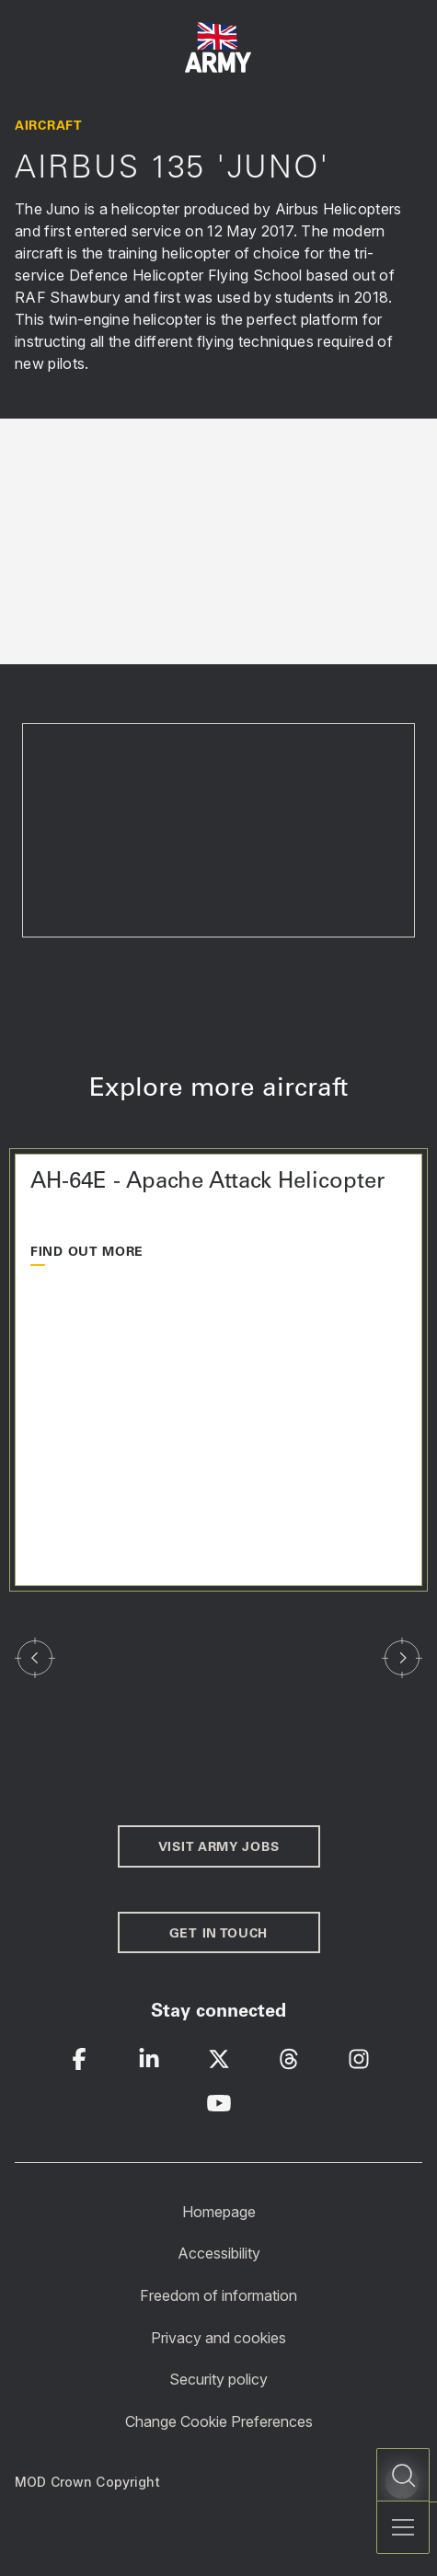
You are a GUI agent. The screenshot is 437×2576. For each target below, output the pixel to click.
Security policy (218, 2379)
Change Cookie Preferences (219, 2421)
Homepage (219, 2211)
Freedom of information (218, 2295)
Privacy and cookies (218, 2337)
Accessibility (219, 2253)
